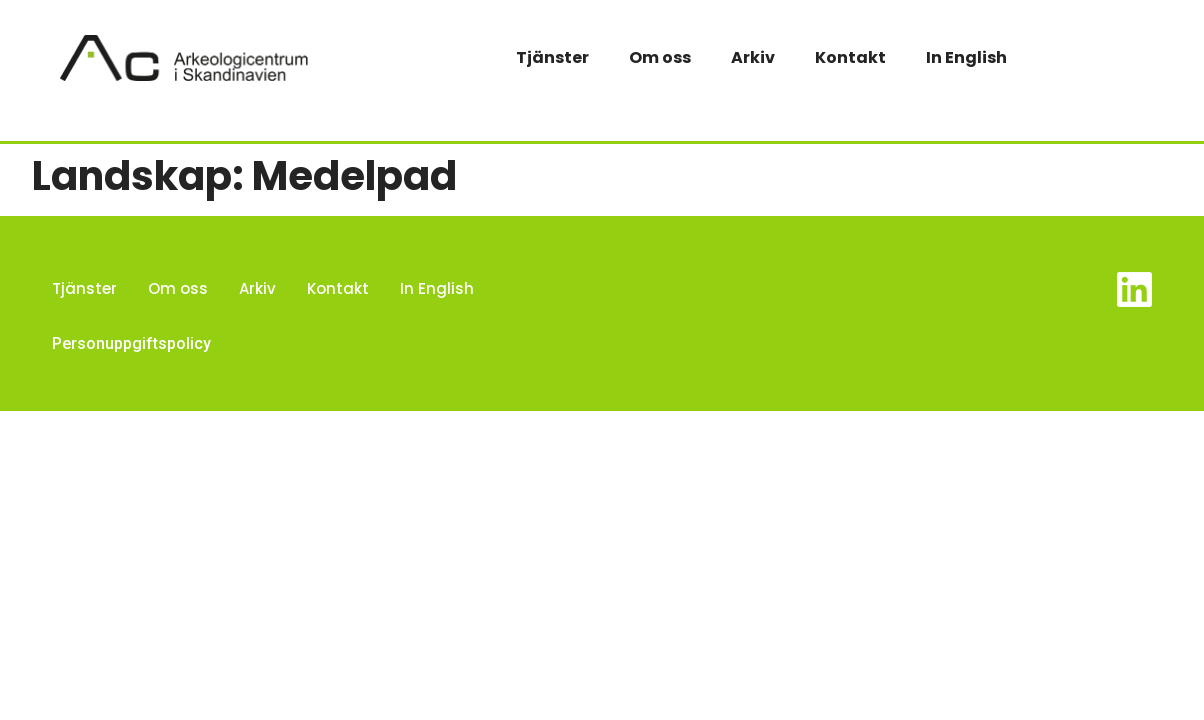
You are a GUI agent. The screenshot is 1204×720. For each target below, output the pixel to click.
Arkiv (753, 57)
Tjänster (552, 57)
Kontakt (850, 57)
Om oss (660, 57)
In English (966, 57)
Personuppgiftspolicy (131, 343)
